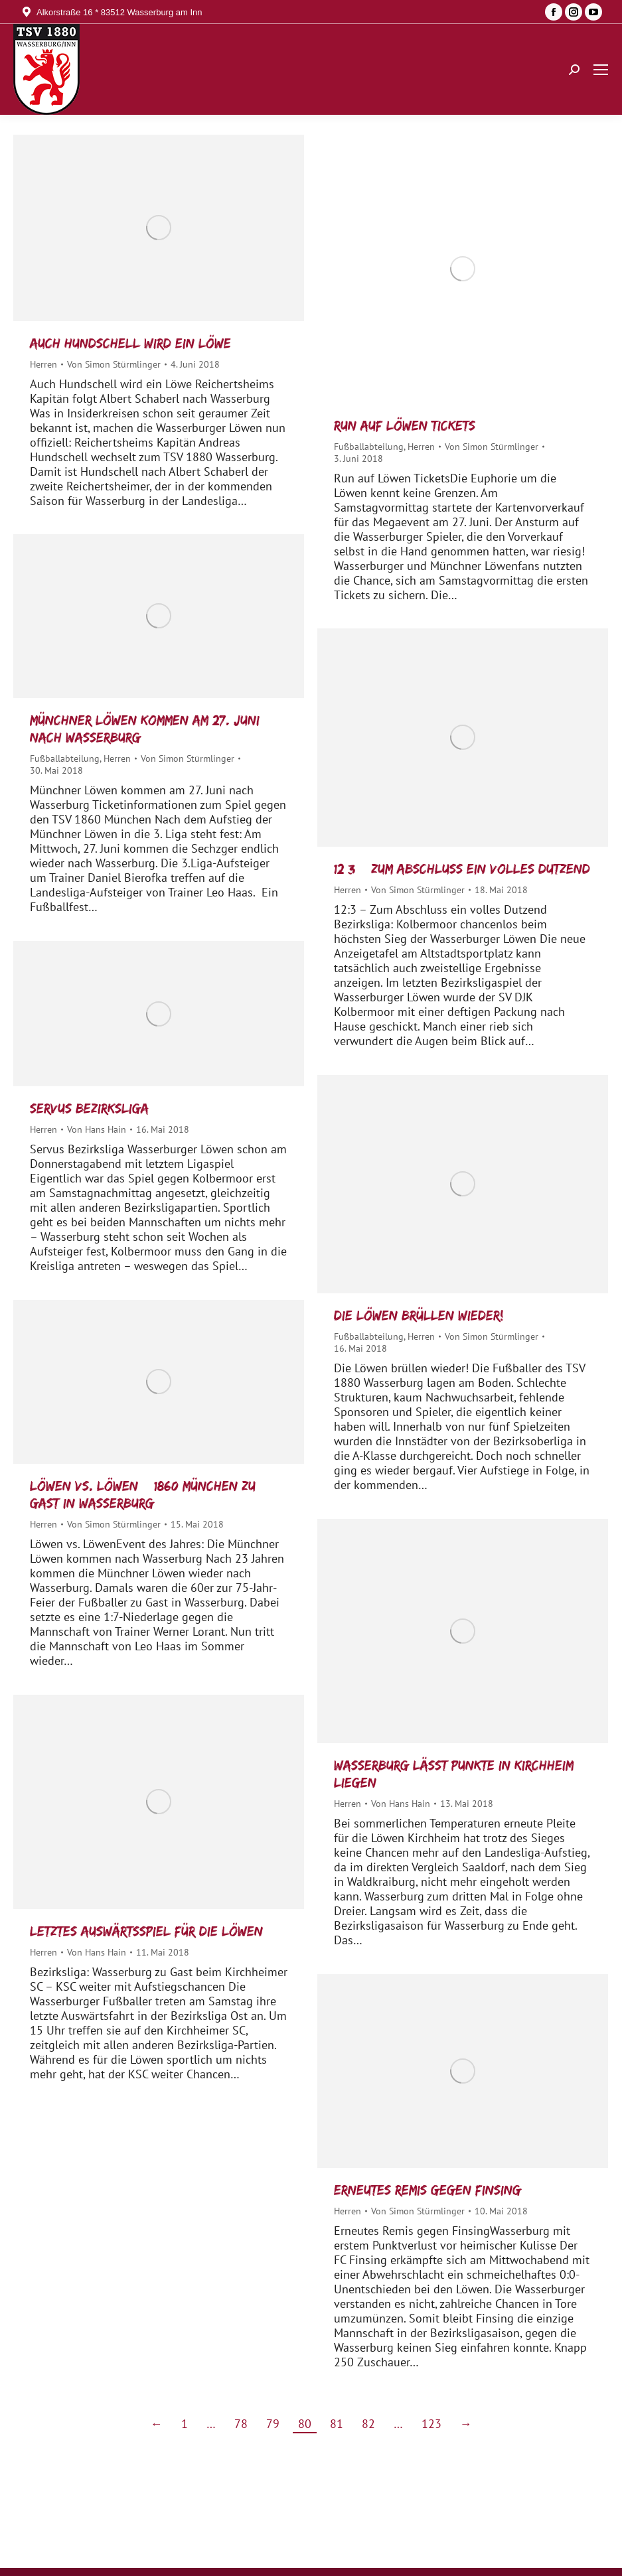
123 (431, 2423)
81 (336, 2423)
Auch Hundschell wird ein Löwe (130, 343)
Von (114, 364)
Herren (43, 364)
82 (368, 2423)
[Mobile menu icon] (601, 70)
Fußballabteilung (369, 447)
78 (241, 2423)
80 (304, 2423)
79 (272, 2423)
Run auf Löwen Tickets (404, 425)
